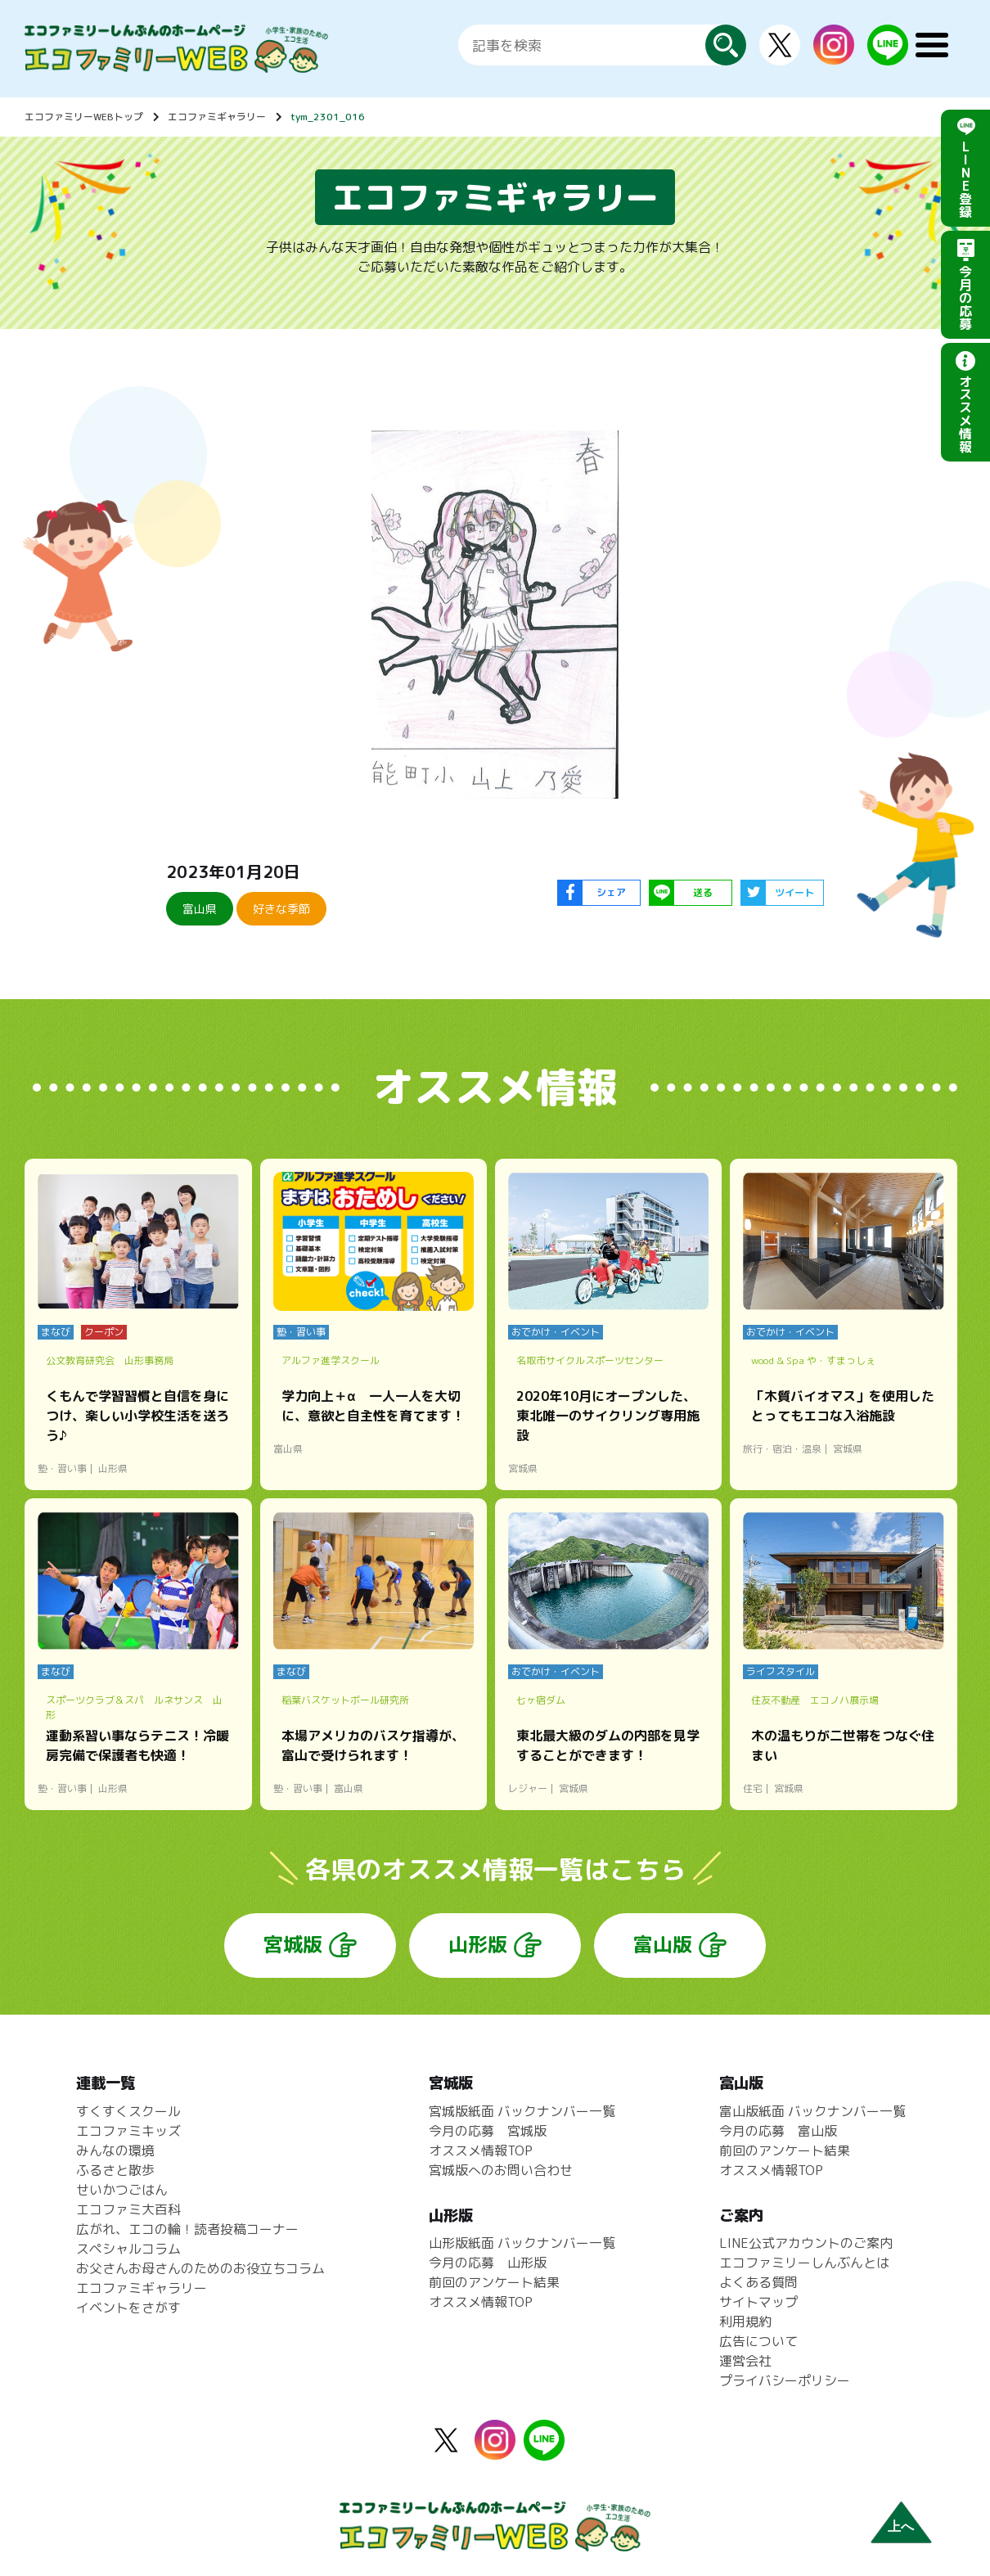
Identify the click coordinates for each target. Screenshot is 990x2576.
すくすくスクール (128, 2111)
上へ (901, 2526)
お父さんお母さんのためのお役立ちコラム (200, 2268)
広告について (758, 2341)
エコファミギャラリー (217, 117)
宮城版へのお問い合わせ (501, 2170)
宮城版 (292, 1944)
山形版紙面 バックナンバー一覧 (522, 2243)
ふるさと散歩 (115, 2170)
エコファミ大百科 (128, 2209)
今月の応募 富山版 (778, 2131)
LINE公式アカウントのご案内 (806, 2243)
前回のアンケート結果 (494, 2282)
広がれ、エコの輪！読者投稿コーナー (187, 2229)
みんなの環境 (115, 2150)
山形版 (477, 1944)
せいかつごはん (122, 2190)
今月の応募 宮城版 (488, 2131)
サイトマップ (758, 2302)
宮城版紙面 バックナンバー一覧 (522, 2111)
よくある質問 (758, 2282)
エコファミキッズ (128, 2131)
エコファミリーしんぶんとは (804, 2263)
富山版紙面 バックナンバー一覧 (812, 2111)
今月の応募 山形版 (488, 2263)
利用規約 (745, 2322)
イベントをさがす (128, 2308)
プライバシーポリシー (784, 2380)
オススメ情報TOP (481, 2150)
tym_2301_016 (327, 117)
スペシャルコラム (128, 2249)
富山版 (662, 1944)
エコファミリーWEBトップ (84, 117)
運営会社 (745, 2361)
